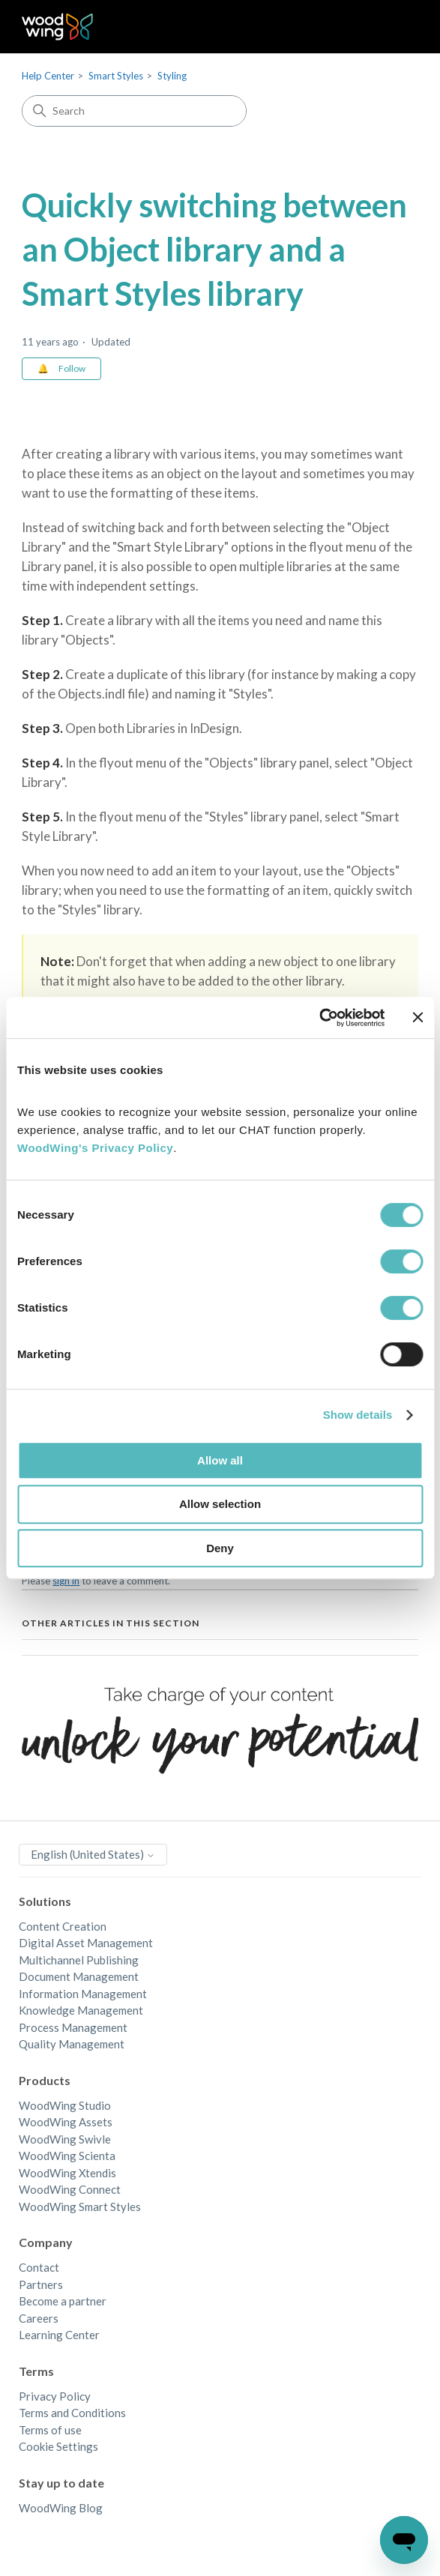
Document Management (79, 1976)
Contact (39, 2267)
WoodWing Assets (65, 2122)
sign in (65, 1581)
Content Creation (62, 1926)
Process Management (73, 2027)
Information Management (83, 1993)
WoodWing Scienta (67, 2155)
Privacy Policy (55, 2396)
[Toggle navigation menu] (391, 27)
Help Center (48, 76)
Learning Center (59, 2334)
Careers (38, 2318)
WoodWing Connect (70, 2189)
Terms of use (50, 2430)
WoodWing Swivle (65, 2139)
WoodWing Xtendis (67, 2173)
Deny (220, 1548)
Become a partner (62, 2301)
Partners (41, 2284)
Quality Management (71, 2044)
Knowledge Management (81, 2010)
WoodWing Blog (61, 2508)
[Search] (134, 111)
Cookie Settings (58, 2446)
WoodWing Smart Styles (80, 2206)
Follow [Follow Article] (71, 368)
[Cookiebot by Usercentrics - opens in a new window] (319, 1018)
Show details (358, 1414)
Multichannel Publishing (79, 1960)
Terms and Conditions (72, 2412)
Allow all (220, 1460)
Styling (172, 76)
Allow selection (220, 1503)
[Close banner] (417, 1017)
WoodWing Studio (65, 2105)
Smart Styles (115, 76)
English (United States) (93, 1854)
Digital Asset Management (86, 1942)
